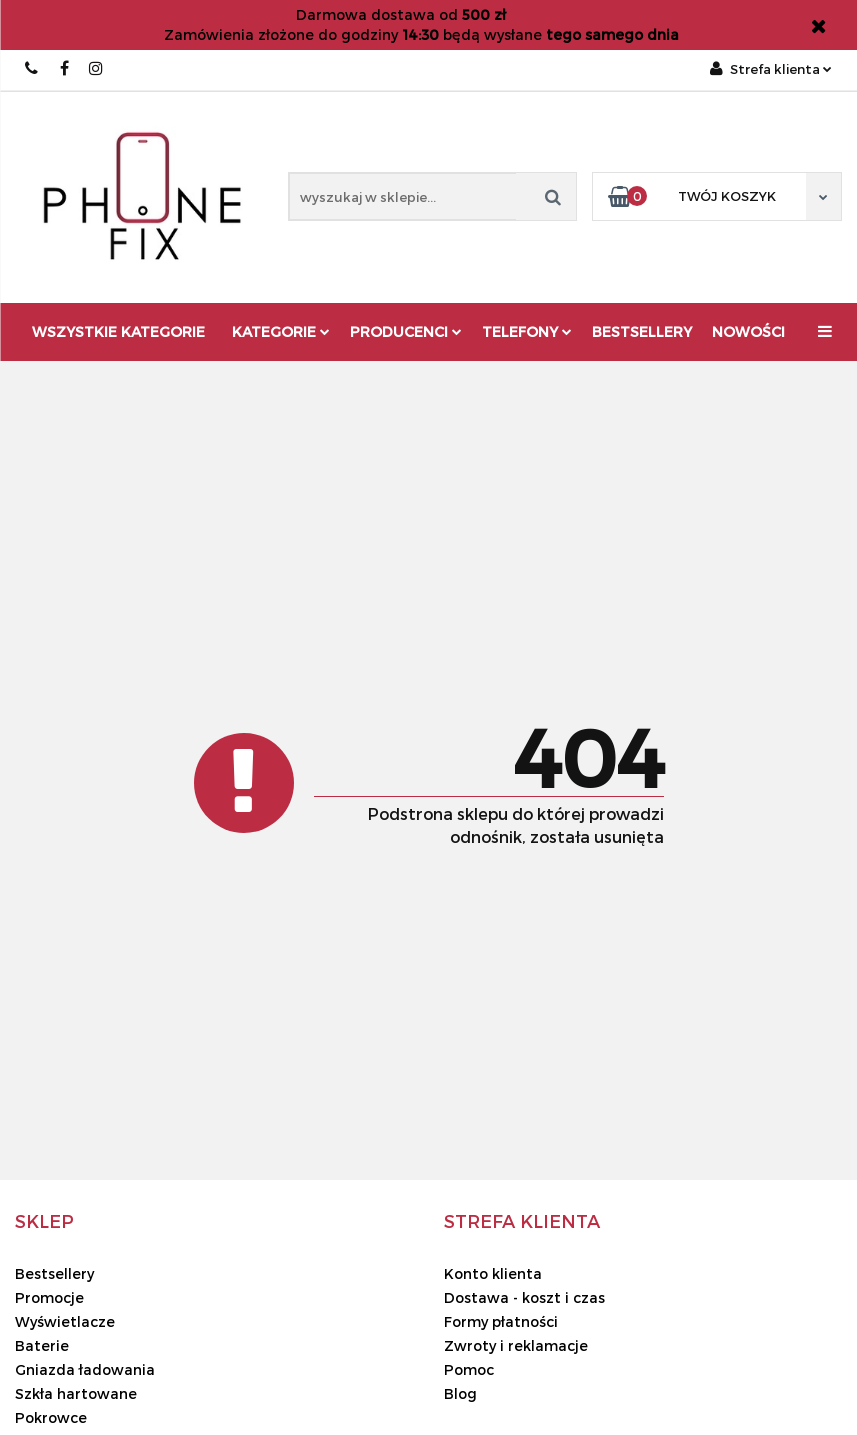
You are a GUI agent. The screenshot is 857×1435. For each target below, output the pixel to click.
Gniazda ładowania (85, 1369)
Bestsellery (642, 331)
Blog (460, 1393)
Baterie (42, 1345)
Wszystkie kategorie (118, 331)
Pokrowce (51, 1417)
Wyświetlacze (65, 1321)
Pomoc (469, 1369)
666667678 (32, 68)
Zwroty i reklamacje (516, 1345)
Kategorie (281, 331)
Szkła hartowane (76, 1393)
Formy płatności (501, 1321)
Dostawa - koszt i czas (524, 1297)
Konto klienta (493, 1273)
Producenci (406, 331)
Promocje (49, 1297)
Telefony (527, 331)
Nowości (748, 331)
